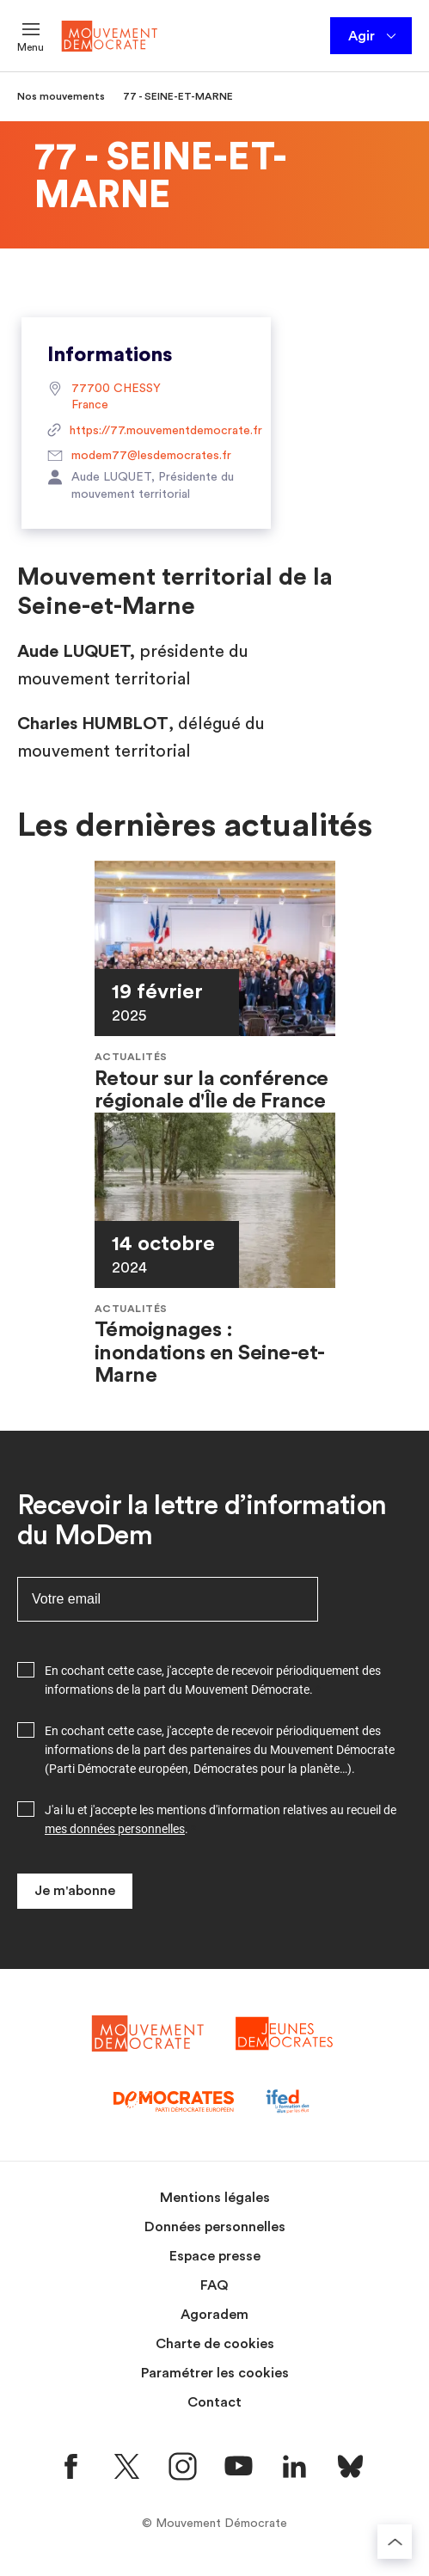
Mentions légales (215, 2198)
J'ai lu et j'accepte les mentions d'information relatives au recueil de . (220, 1819)
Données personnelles (214, 2227)
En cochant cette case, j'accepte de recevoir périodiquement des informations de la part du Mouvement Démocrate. (213, 1680)
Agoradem (214, 2314)
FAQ (214, 2285)
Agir (373, 36)
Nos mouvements (61, 96)
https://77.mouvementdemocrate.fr (146, 431)
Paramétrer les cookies (215, 2373)
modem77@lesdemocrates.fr (139, 456)
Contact (214, 2402)
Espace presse (214, 2256)
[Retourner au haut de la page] (394, 2541)
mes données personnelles (115, 1829)
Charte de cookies (215, 2344)
